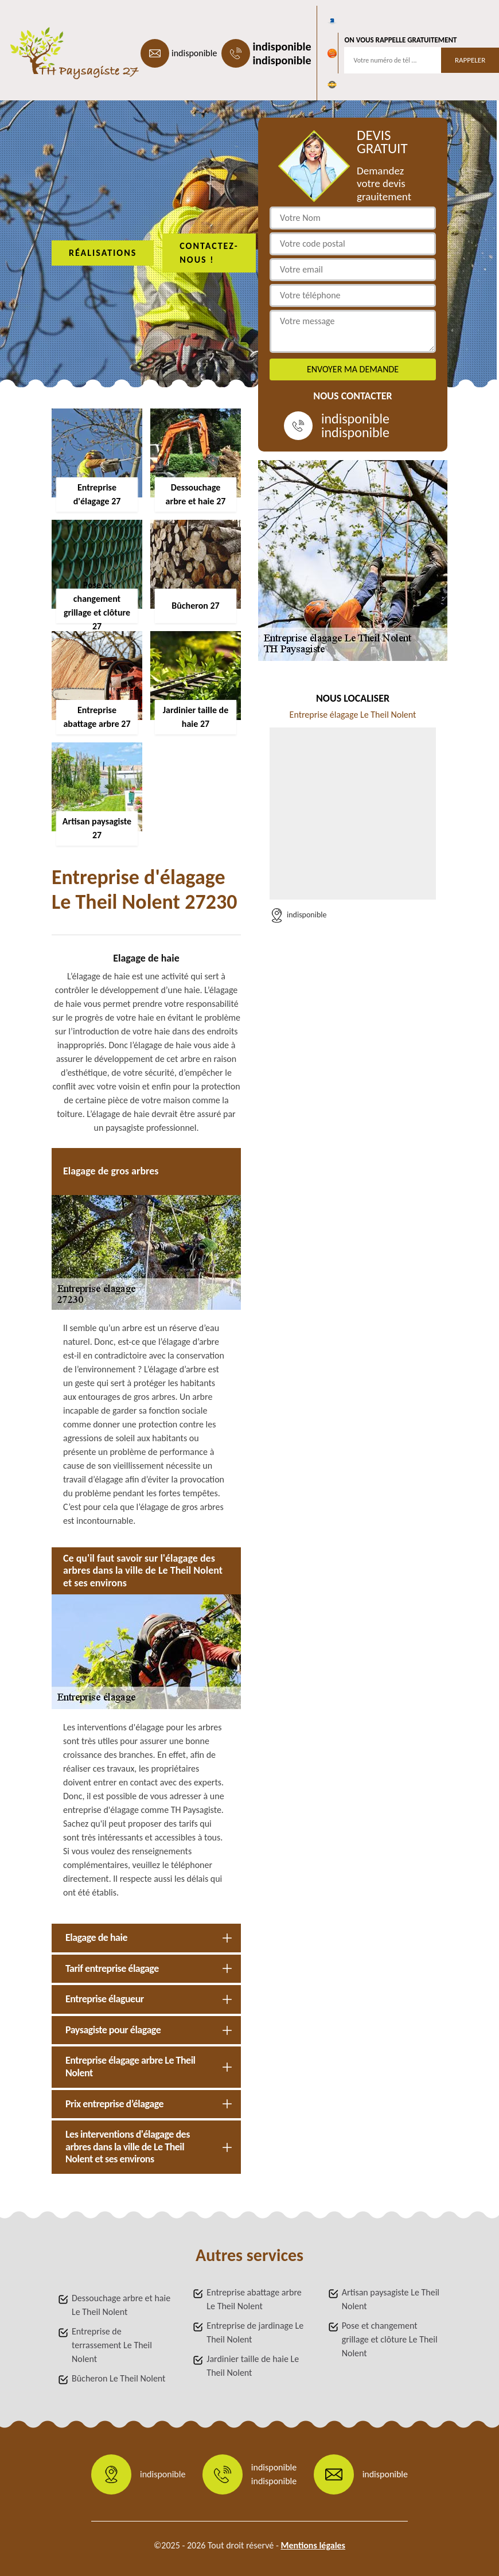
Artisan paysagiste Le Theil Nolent (390, 2299)
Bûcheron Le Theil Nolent (118, 2378)
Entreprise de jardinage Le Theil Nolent (254, 2332)
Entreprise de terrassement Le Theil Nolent (112, 2345)
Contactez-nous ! (209, 252)
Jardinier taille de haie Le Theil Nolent (252, 2365)
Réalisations (103, 252)
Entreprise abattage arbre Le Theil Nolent (253, 2299)
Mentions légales (312, 2545)
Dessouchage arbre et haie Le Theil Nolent (121, 2305)
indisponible (194, 53)
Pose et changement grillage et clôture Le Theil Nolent (390, 2339)
